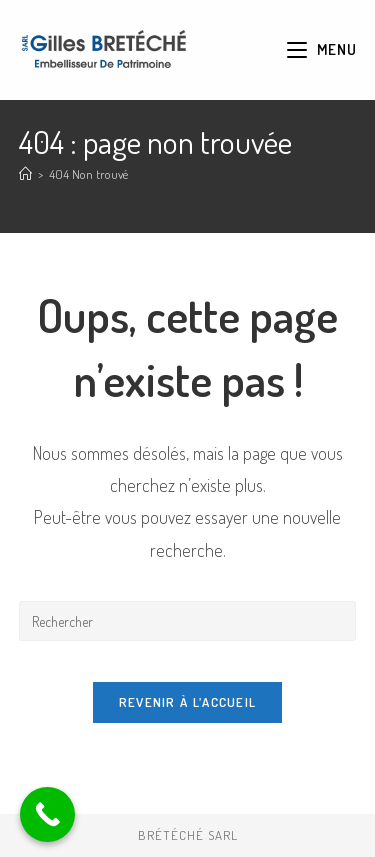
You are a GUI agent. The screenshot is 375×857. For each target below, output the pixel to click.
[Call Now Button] (47, 814)
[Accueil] (25, 174)
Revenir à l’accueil (188, 702)
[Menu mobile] (321, 49)
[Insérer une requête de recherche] (188, 621)
